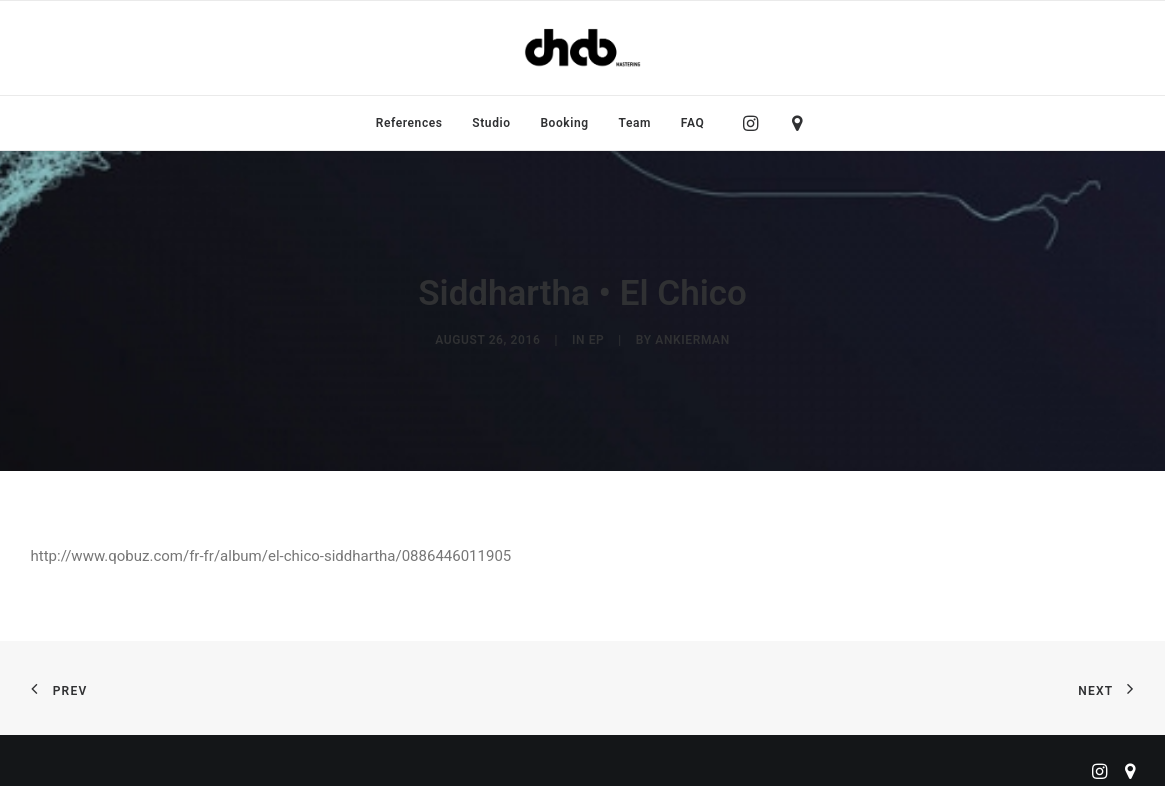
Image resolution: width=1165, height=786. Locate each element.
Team (635, 123)
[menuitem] (409, 123)
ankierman (692, 336)
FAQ (693, 123)
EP (597, 336)
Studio (491, 123)
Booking (564, 123)
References (409, 123)
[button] (755, 123)
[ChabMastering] (582, 48)
